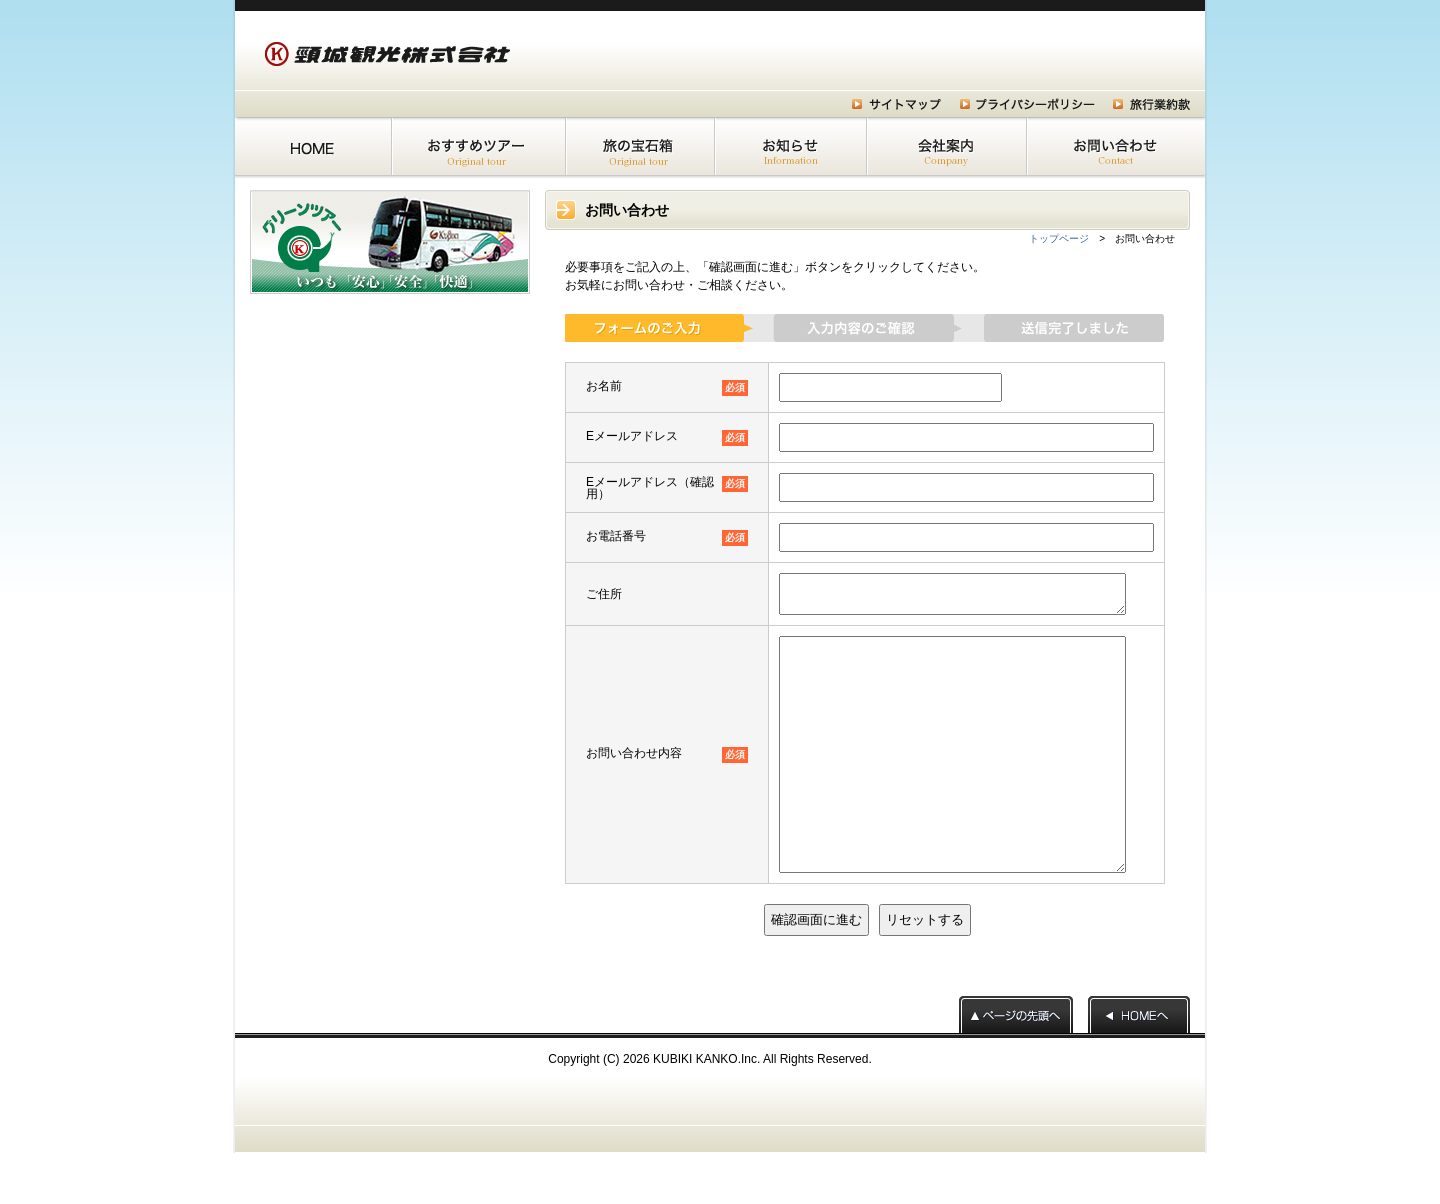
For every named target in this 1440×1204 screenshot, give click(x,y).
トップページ (1059, 238)
